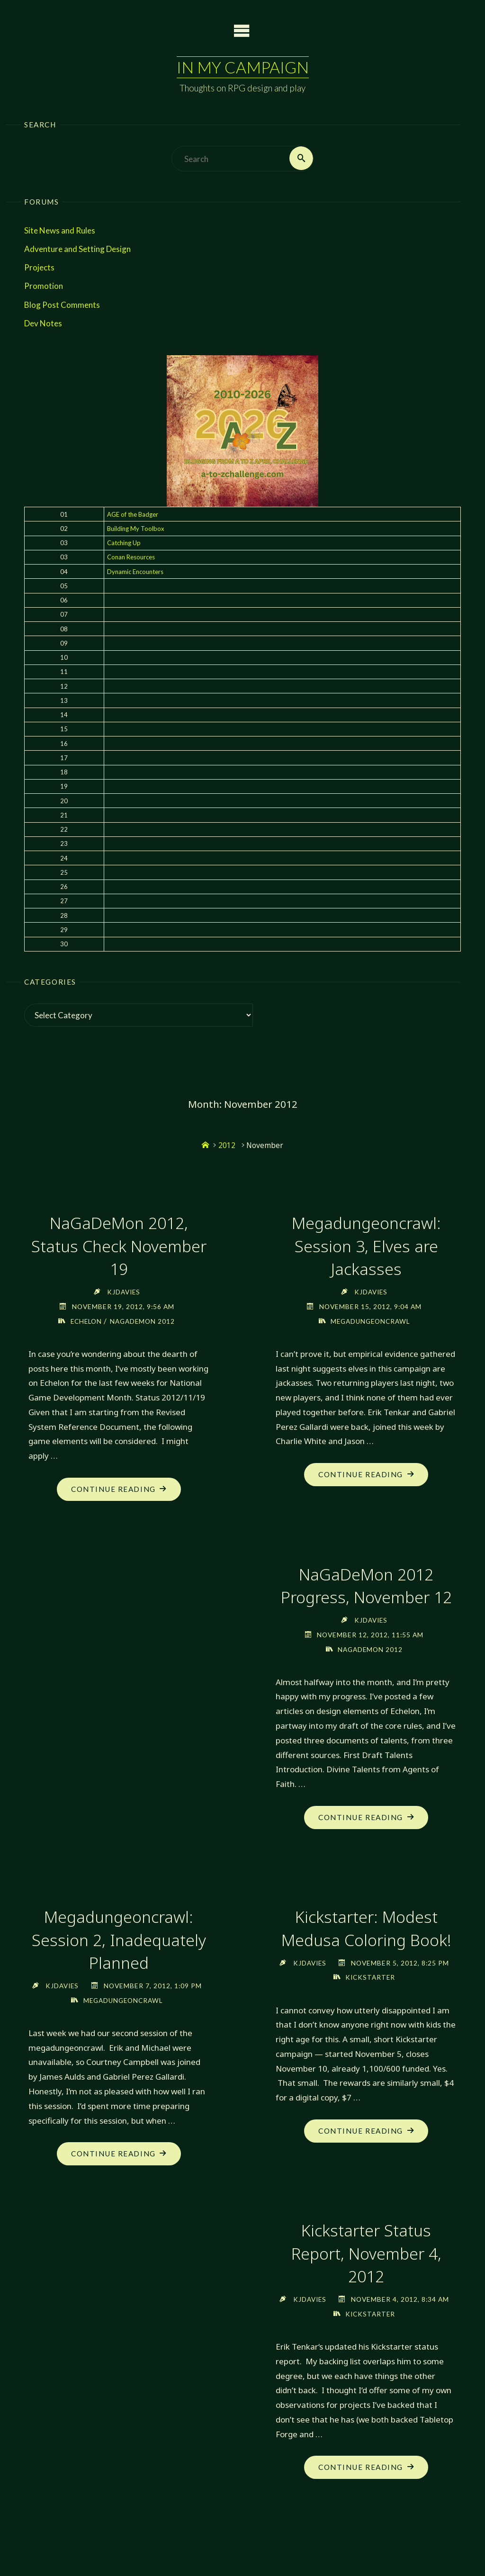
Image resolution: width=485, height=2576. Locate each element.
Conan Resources (131, 557)
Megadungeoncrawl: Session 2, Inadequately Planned (118, 1940)
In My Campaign (242, 67)
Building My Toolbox (135, 528)
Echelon (85, 1321)
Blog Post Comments (62, 305)
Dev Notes (43, 323)
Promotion (43, 286)
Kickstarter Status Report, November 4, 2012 (366, 2268)
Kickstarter (369, 1992)
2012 (226, 1146)
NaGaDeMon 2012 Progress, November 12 (366, 1585)
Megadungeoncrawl (370, 1321)
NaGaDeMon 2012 (143, 1321)
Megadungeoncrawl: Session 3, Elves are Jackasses (366, 1246)
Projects (39, 268)
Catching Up (124, 543)
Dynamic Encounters (135, 571)
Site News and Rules (59, 230)
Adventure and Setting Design (77, 249)
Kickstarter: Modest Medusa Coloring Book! (366, 1928)
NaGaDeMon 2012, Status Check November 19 (118, 1246)
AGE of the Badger (132, 514)
